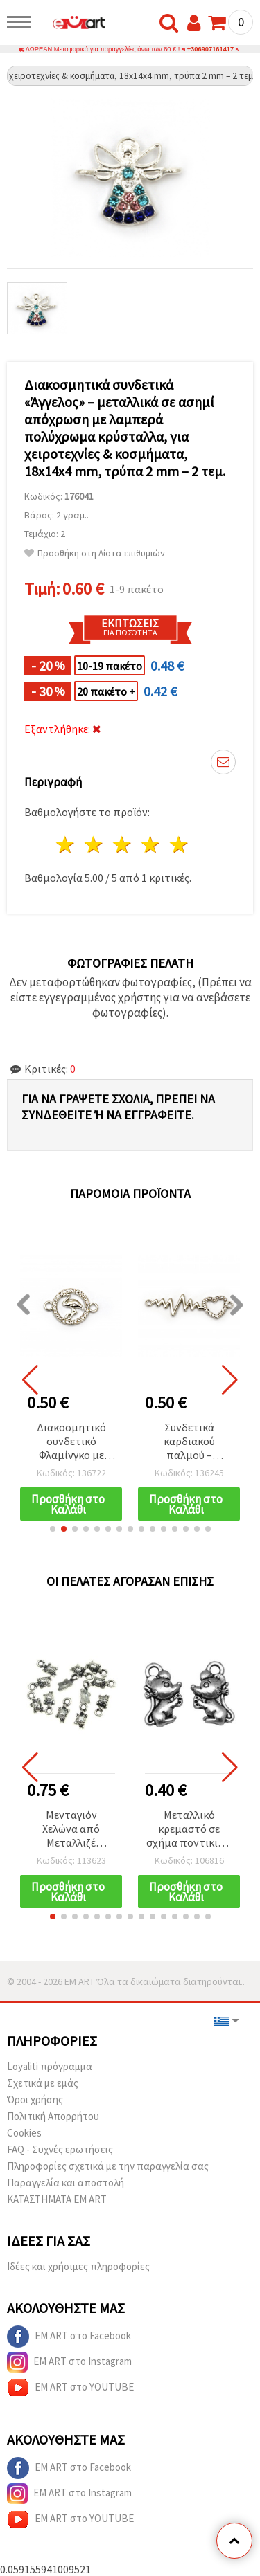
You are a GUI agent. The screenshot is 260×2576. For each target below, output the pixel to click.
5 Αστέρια (179, 845)
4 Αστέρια (151, 845)
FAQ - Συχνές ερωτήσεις (60, 2149)
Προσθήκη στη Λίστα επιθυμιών (94, 553)
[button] (52, 1529)
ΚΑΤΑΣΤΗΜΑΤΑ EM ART (57, 2199)
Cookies (24, 2132)
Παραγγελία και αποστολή (65, 2182)
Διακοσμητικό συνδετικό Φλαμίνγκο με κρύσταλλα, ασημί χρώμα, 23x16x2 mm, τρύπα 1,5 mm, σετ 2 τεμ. (71, 1442)
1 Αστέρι (66, 845)
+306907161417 (210, 49)
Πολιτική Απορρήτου (53, 2116)
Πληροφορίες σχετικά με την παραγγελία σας (108, 2166)
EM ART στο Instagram (69, 2362)
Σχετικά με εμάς (42, 2082)
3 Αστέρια (123, 845)
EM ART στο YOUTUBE (70, 2388)
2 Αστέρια (94, 845)
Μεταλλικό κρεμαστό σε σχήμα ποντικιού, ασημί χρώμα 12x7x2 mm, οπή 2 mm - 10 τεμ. (189, 1829)
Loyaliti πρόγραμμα (49, 2066)
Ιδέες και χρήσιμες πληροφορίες (78, 2266)
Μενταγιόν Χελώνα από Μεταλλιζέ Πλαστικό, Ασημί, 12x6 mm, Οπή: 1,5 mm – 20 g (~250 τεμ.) (71, 1829)
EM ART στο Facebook (69, 2336)
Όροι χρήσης (35, 2099)
